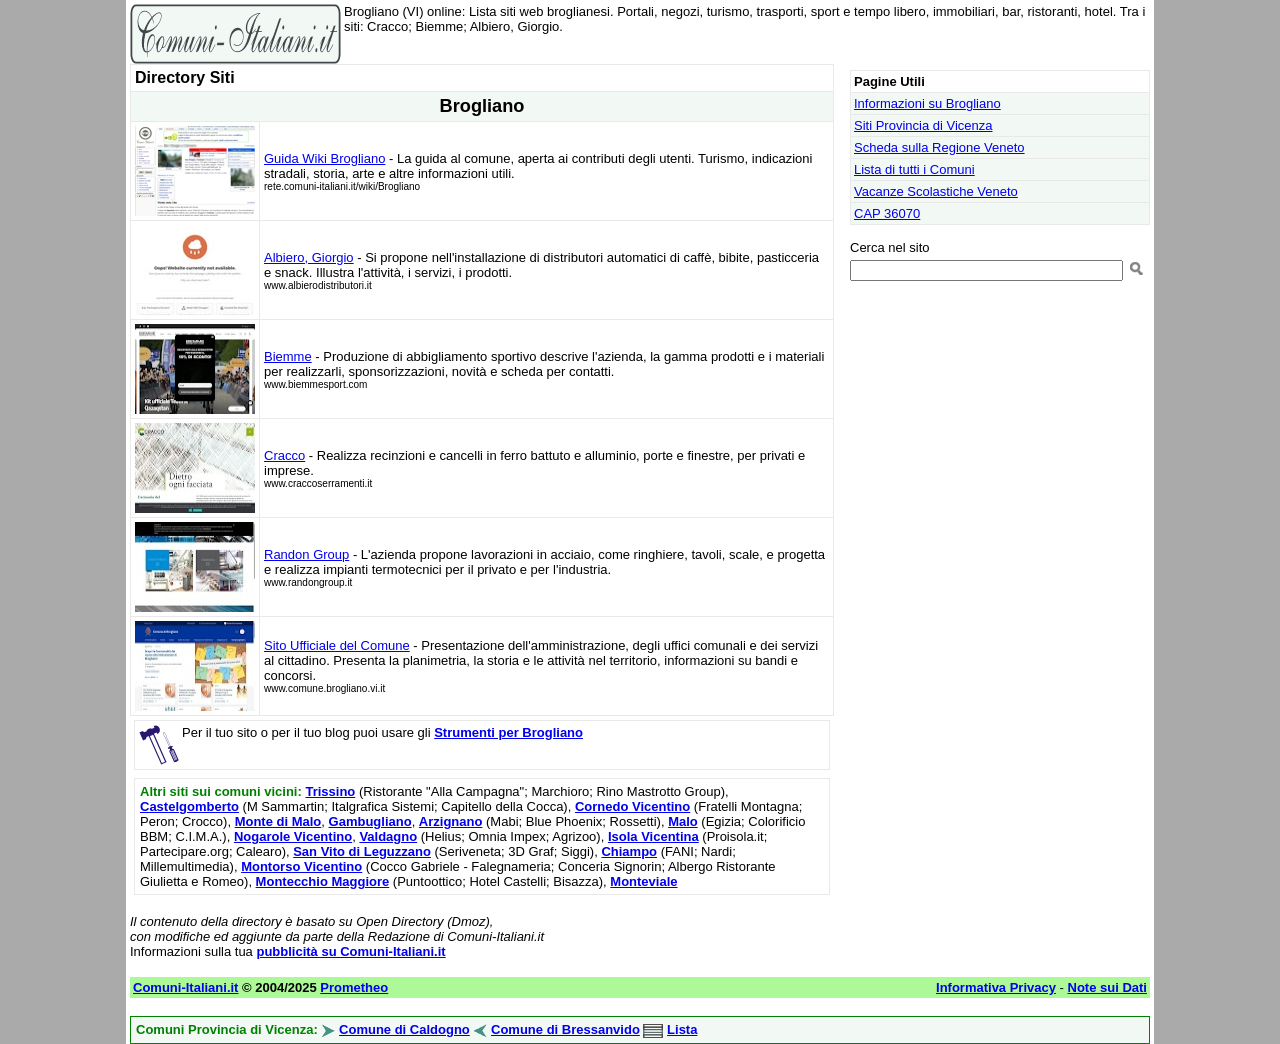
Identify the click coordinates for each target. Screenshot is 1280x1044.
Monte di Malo (278, 821)
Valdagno (388, 836)
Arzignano (451, 821)
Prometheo (354, 987)
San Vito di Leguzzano (362, 851)
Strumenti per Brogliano (508, 732)
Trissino (330, 791)
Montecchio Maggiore (323, 881)
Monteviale (643, 881)
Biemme (288, 356)
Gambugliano (370, 821)
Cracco (284, 455)
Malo (683, 821)
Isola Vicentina (653, 836)
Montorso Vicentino (301, 866)
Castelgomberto (189, 806)
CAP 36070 (887, 213)
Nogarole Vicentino (293, 836)
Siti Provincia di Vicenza (923, 125)
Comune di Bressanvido (565, 1029)
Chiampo (629, 851)
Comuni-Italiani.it (185, 987)
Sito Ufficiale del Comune (337, 645)
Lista (682, 1029)
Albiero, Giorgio (309, 257)
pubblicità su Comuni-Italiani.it (350, 951)
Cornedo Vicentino (632, 806)
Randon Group (306, 554)
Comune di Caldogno (404, 1029)
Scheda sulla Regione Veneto (939, 147)
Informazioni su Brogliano (927, 103)
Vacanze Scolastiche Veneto (936, 191)
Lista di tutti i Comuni (914, 169)
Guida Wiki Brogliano (324, 158)
